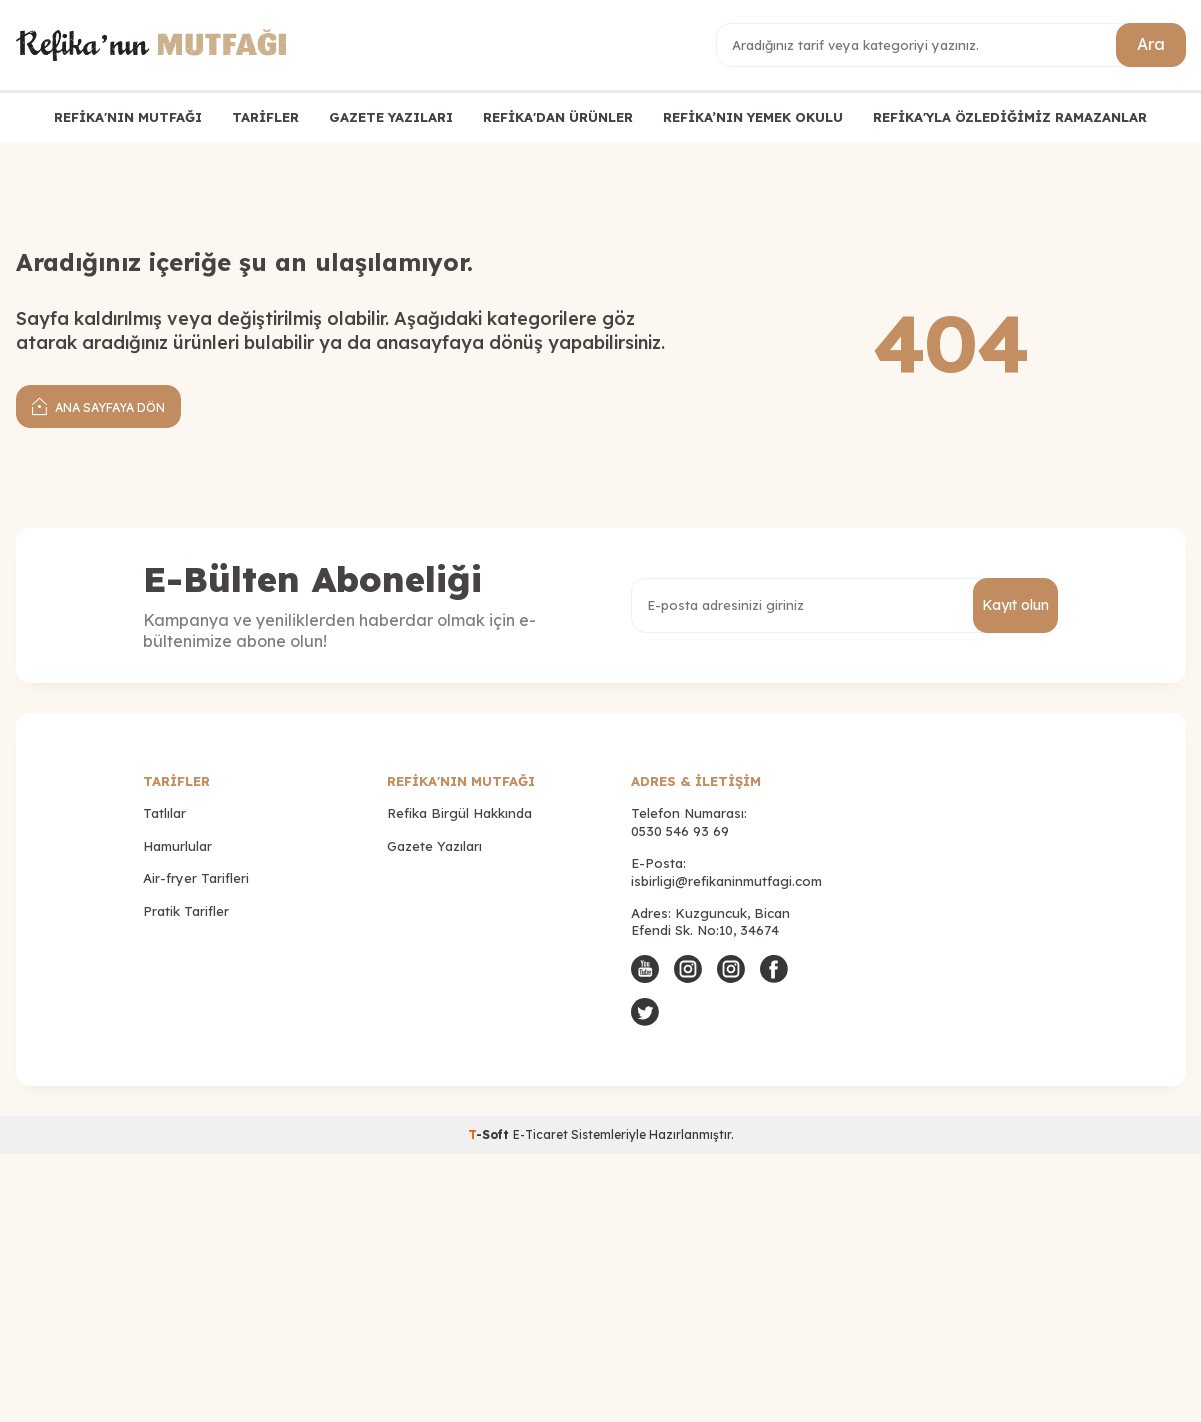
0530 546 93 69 (680, 831)
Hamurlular (177, 846)
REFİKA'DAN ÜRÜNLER (558, 117)
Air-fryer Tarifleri (196, 878)
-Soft (490, 1134)
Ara (1151, 44)
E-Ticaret (540, 1134)
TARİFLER (265, 117)
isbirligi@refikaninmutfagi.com (726, 881)
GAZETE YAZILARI (391, 117)
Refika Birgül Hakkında (459, 813)
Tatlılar (164, 813)
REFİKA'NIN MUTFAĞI (128, 117)
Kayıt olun (1015, 605)
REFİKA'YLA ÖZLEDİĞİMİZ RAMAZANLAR (1010, 117)
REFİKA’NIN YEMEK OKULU (753, 117)
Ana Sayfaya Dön (98, 405)
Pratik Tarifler (186, 911)
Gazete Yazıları (434, 846)
